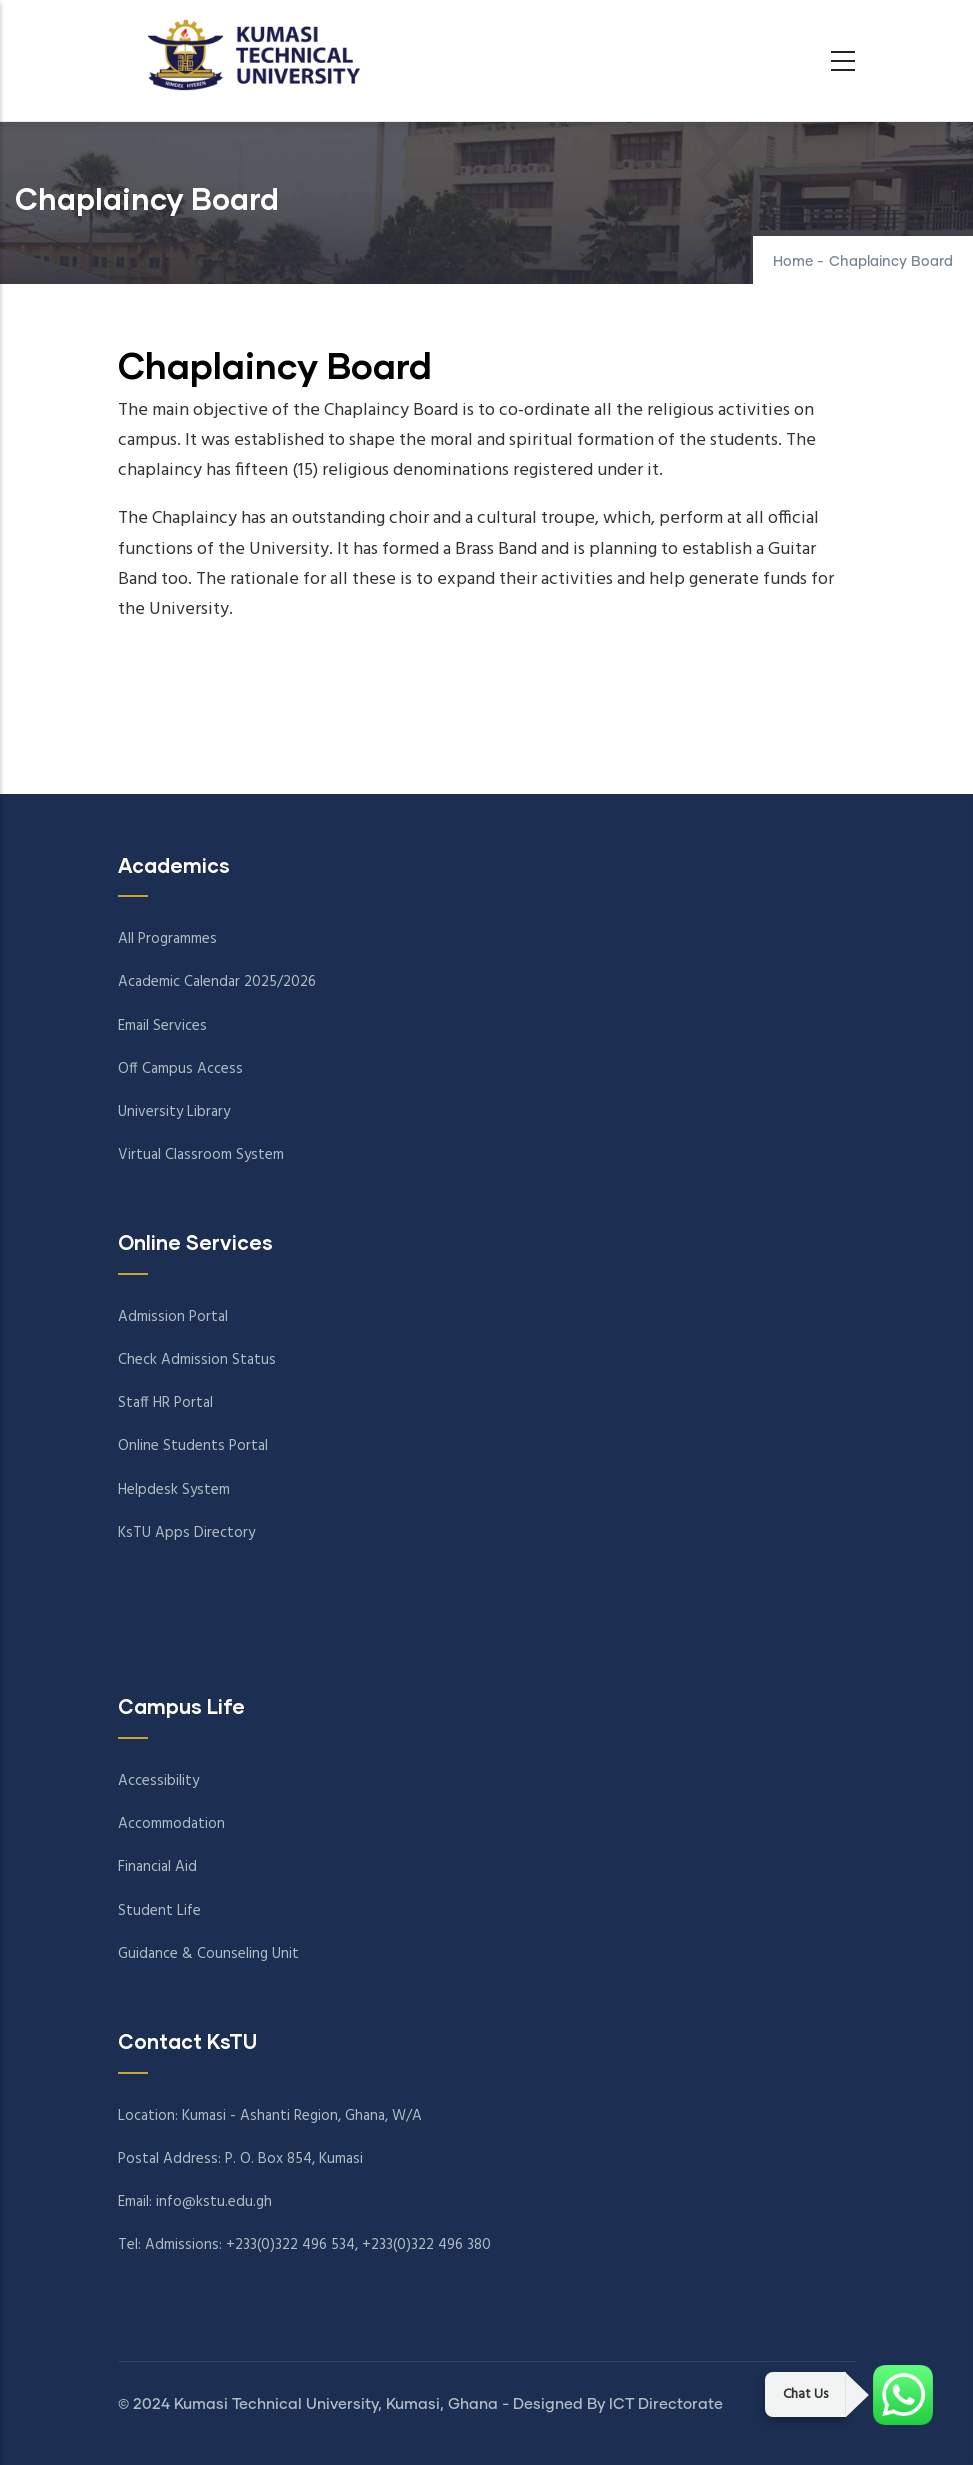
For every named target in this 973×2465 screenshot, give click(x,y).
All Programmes (167, 939)
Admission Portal (173, 1317)
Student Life (159, 1911)
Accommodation (171, 1824)
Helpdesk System (174, 1490)
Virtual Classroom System (201, 1155)
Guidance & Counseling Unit (208, 1954)
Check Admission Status (197, 1360)
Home (793, 262)
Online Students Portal (193, 1446)
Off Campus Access (180, 1069)
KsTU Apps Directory (186, 1533)
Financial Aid (157, 1867)
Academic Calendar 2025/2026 (217, 982)
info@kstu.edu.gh (214, 2202)
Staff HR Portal (165, 1403)
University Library (174, 1112)
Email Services (162, 1026)
